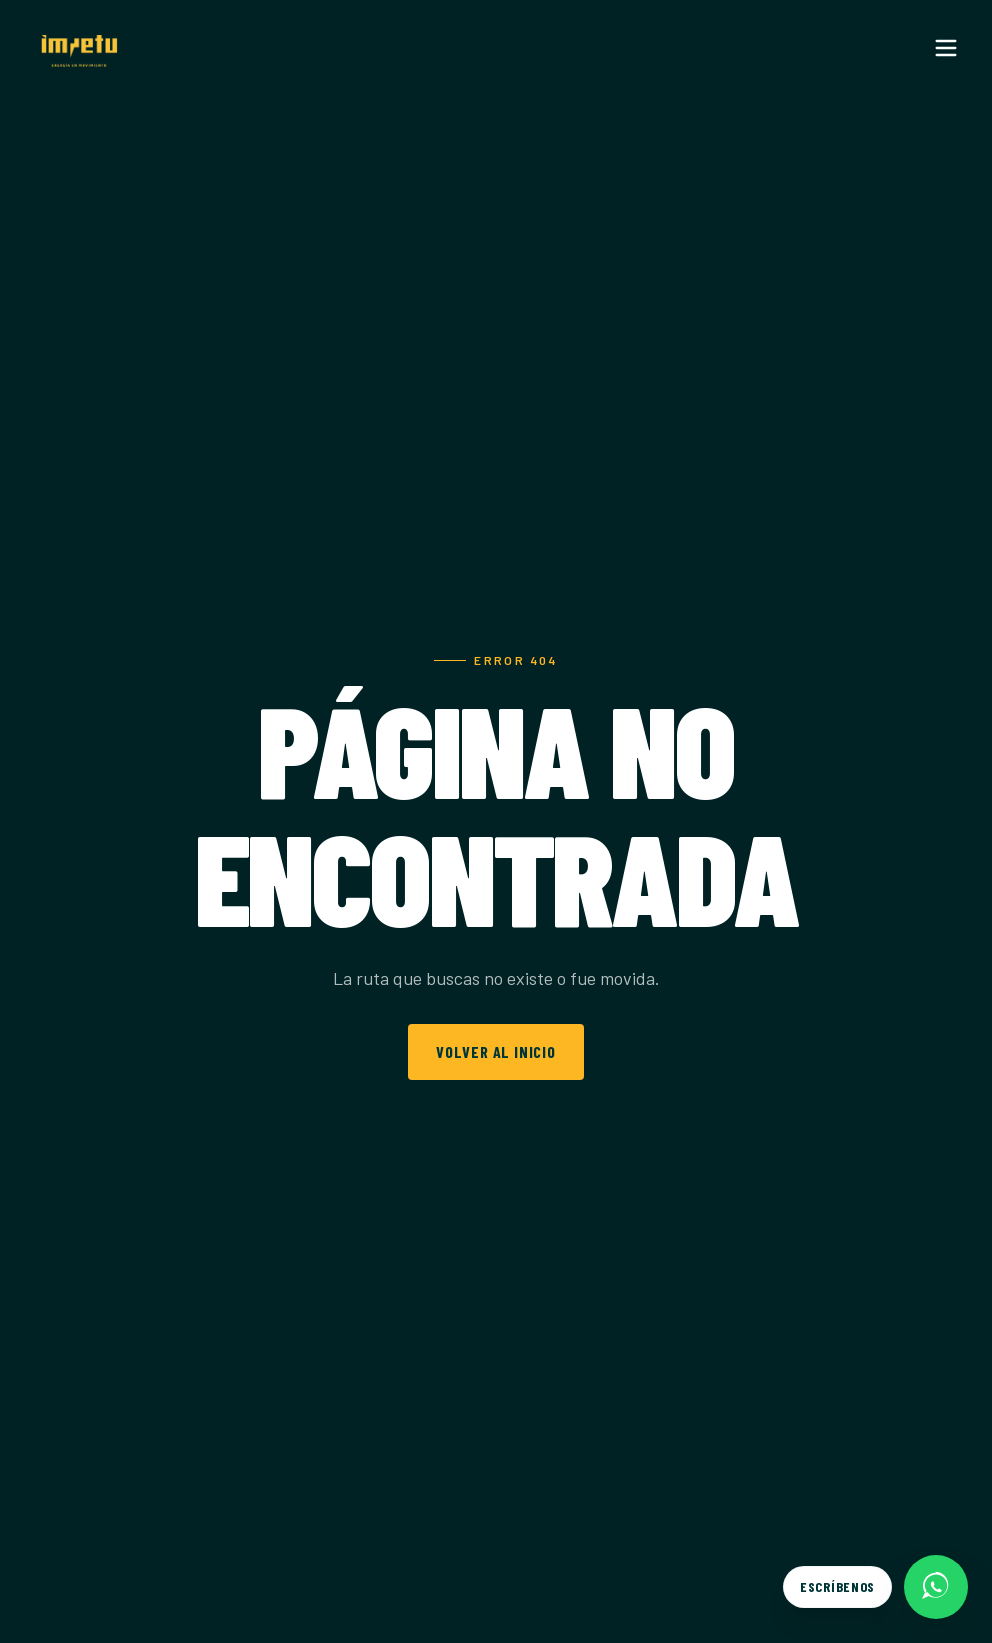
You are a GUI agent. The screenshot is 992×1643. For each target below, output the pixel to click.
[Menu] (946, 48)
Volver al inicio (496, 1051)
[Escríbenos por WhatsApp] (875, 1587)
